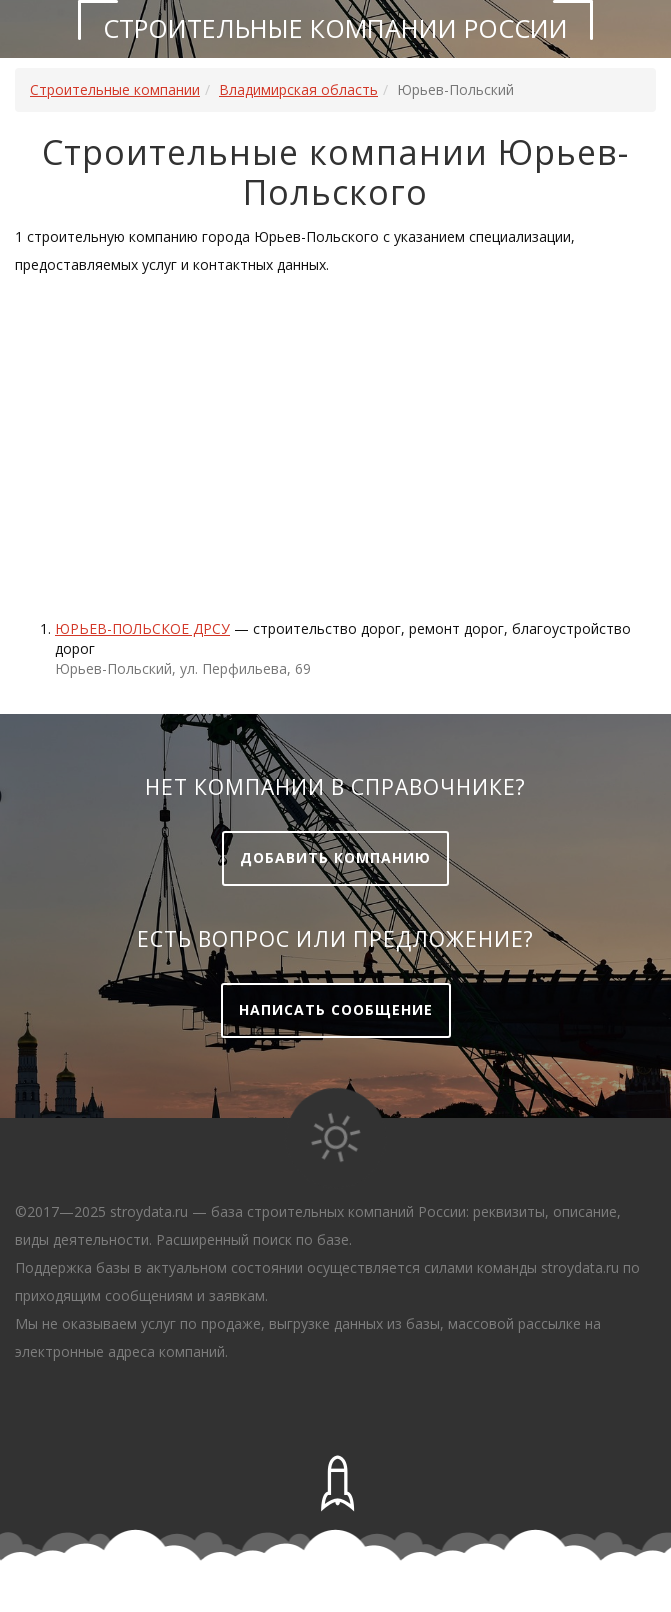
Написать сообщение (336, 1009)
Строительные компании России (335, 28)
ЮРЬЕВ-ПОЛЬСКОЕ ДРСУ (142, 628)
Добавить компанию (335, 857)
